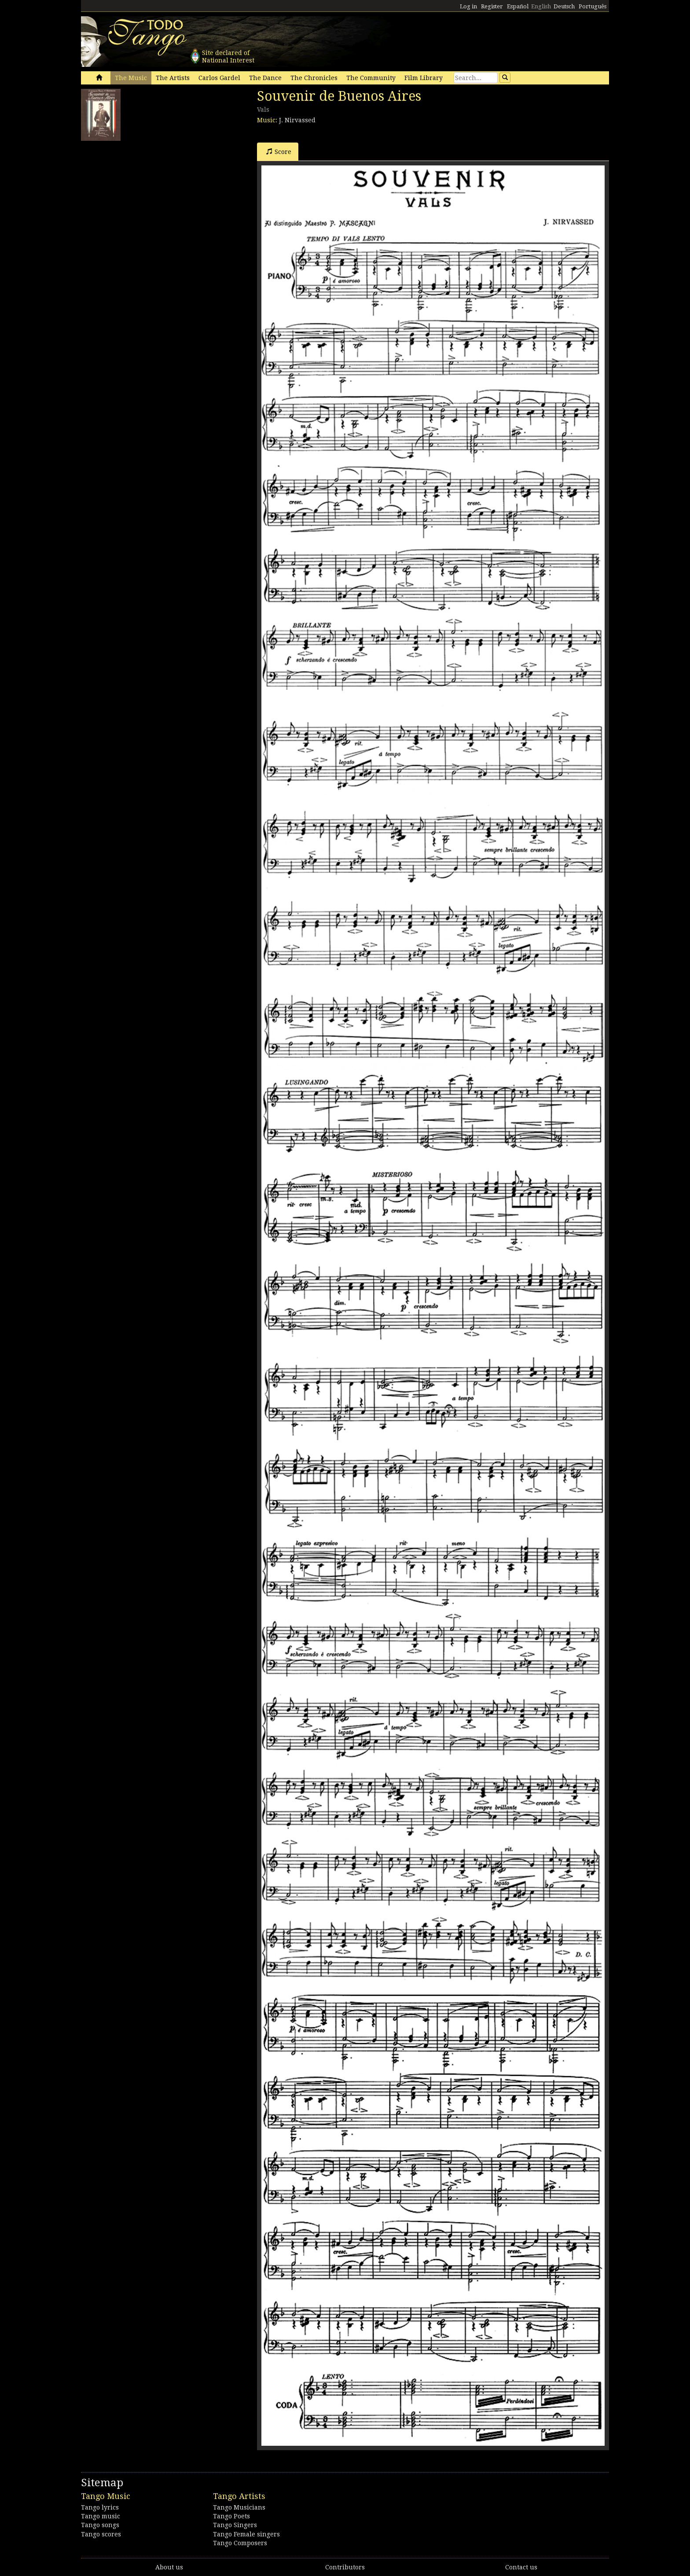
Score (278, 151)
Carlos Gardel (219, 77)
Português (592, 6)
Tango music (100, 2516)
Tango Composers (240, 2543)
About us (169, 2567)
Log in (468, 6)
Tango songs (100, 2524)
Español (518, 6)
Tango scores (101, 2534)
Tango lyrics (100, 2507)
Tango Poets (231, 2516)
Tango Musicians (239, 2507)
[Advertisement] (147, 200)
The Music (131, 77)
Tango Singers (235, 2524)
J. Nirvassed (297, 120)
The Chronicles (314, 77)
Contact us (521, 2567)
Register (492, 6)
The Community (371, 77)
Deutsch (564, 6)
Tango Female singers (246, 2534)
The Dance (265, 77)
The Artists (173, 77)
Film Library (423, 77)
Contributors (345, 2567)
